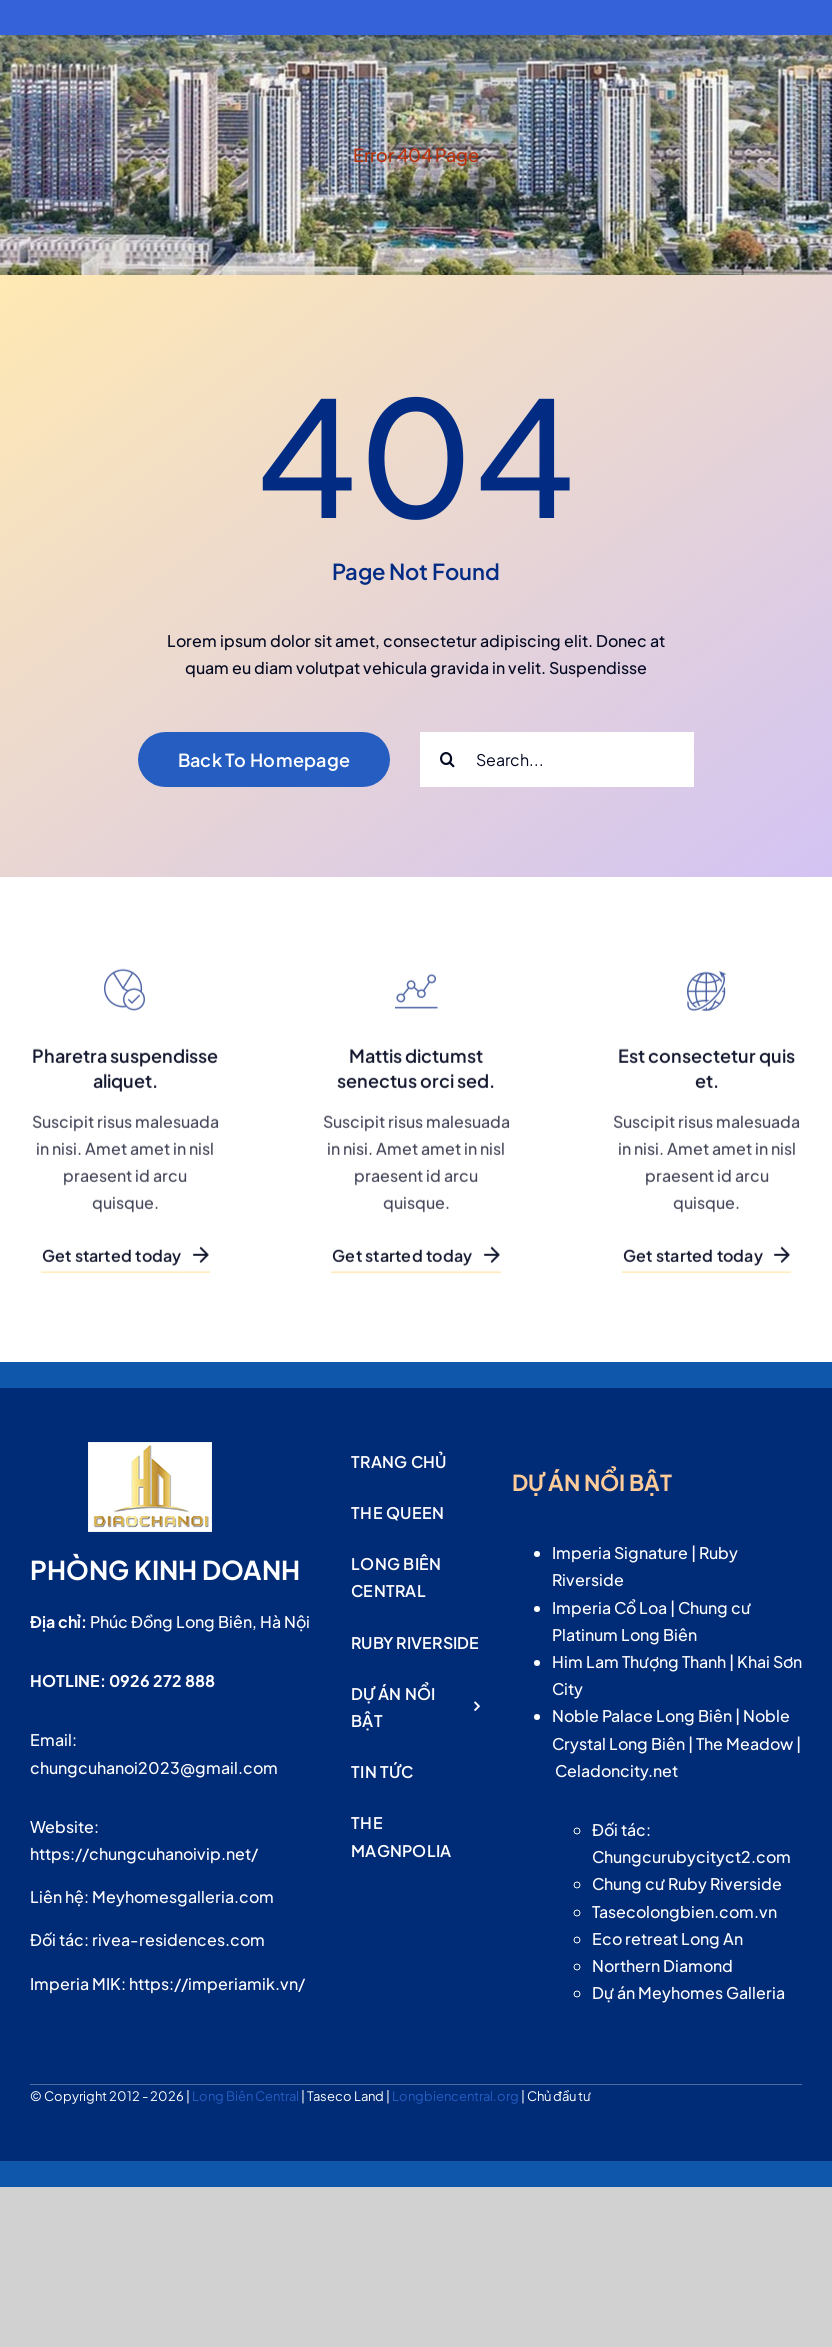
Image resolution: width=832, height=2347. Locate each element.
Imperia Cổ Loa (609, 1607)
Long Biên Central (246, 2096)
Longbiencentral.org (456, 2096)
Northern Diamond (662, 1965)
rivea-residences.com (178, 1939)
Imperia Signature (620, 1552)
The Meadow (744, 1743)
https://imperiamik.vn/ (217, 1983)
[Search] (447, 759)
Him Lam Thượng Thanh (639, 1661)
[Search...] (557, 759)
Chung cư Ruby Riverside (687, 1883)
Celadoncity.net (616, 1770)
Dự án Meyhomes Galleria (688, 1992)
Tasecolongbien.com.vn (684, 1911)
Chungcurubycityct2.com (691, 1856)
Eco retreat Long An (667, 1938)
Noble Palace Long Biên (642, 1715)
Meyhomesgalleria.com (183, 1896)
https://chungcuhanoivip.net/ (144, 1853)
